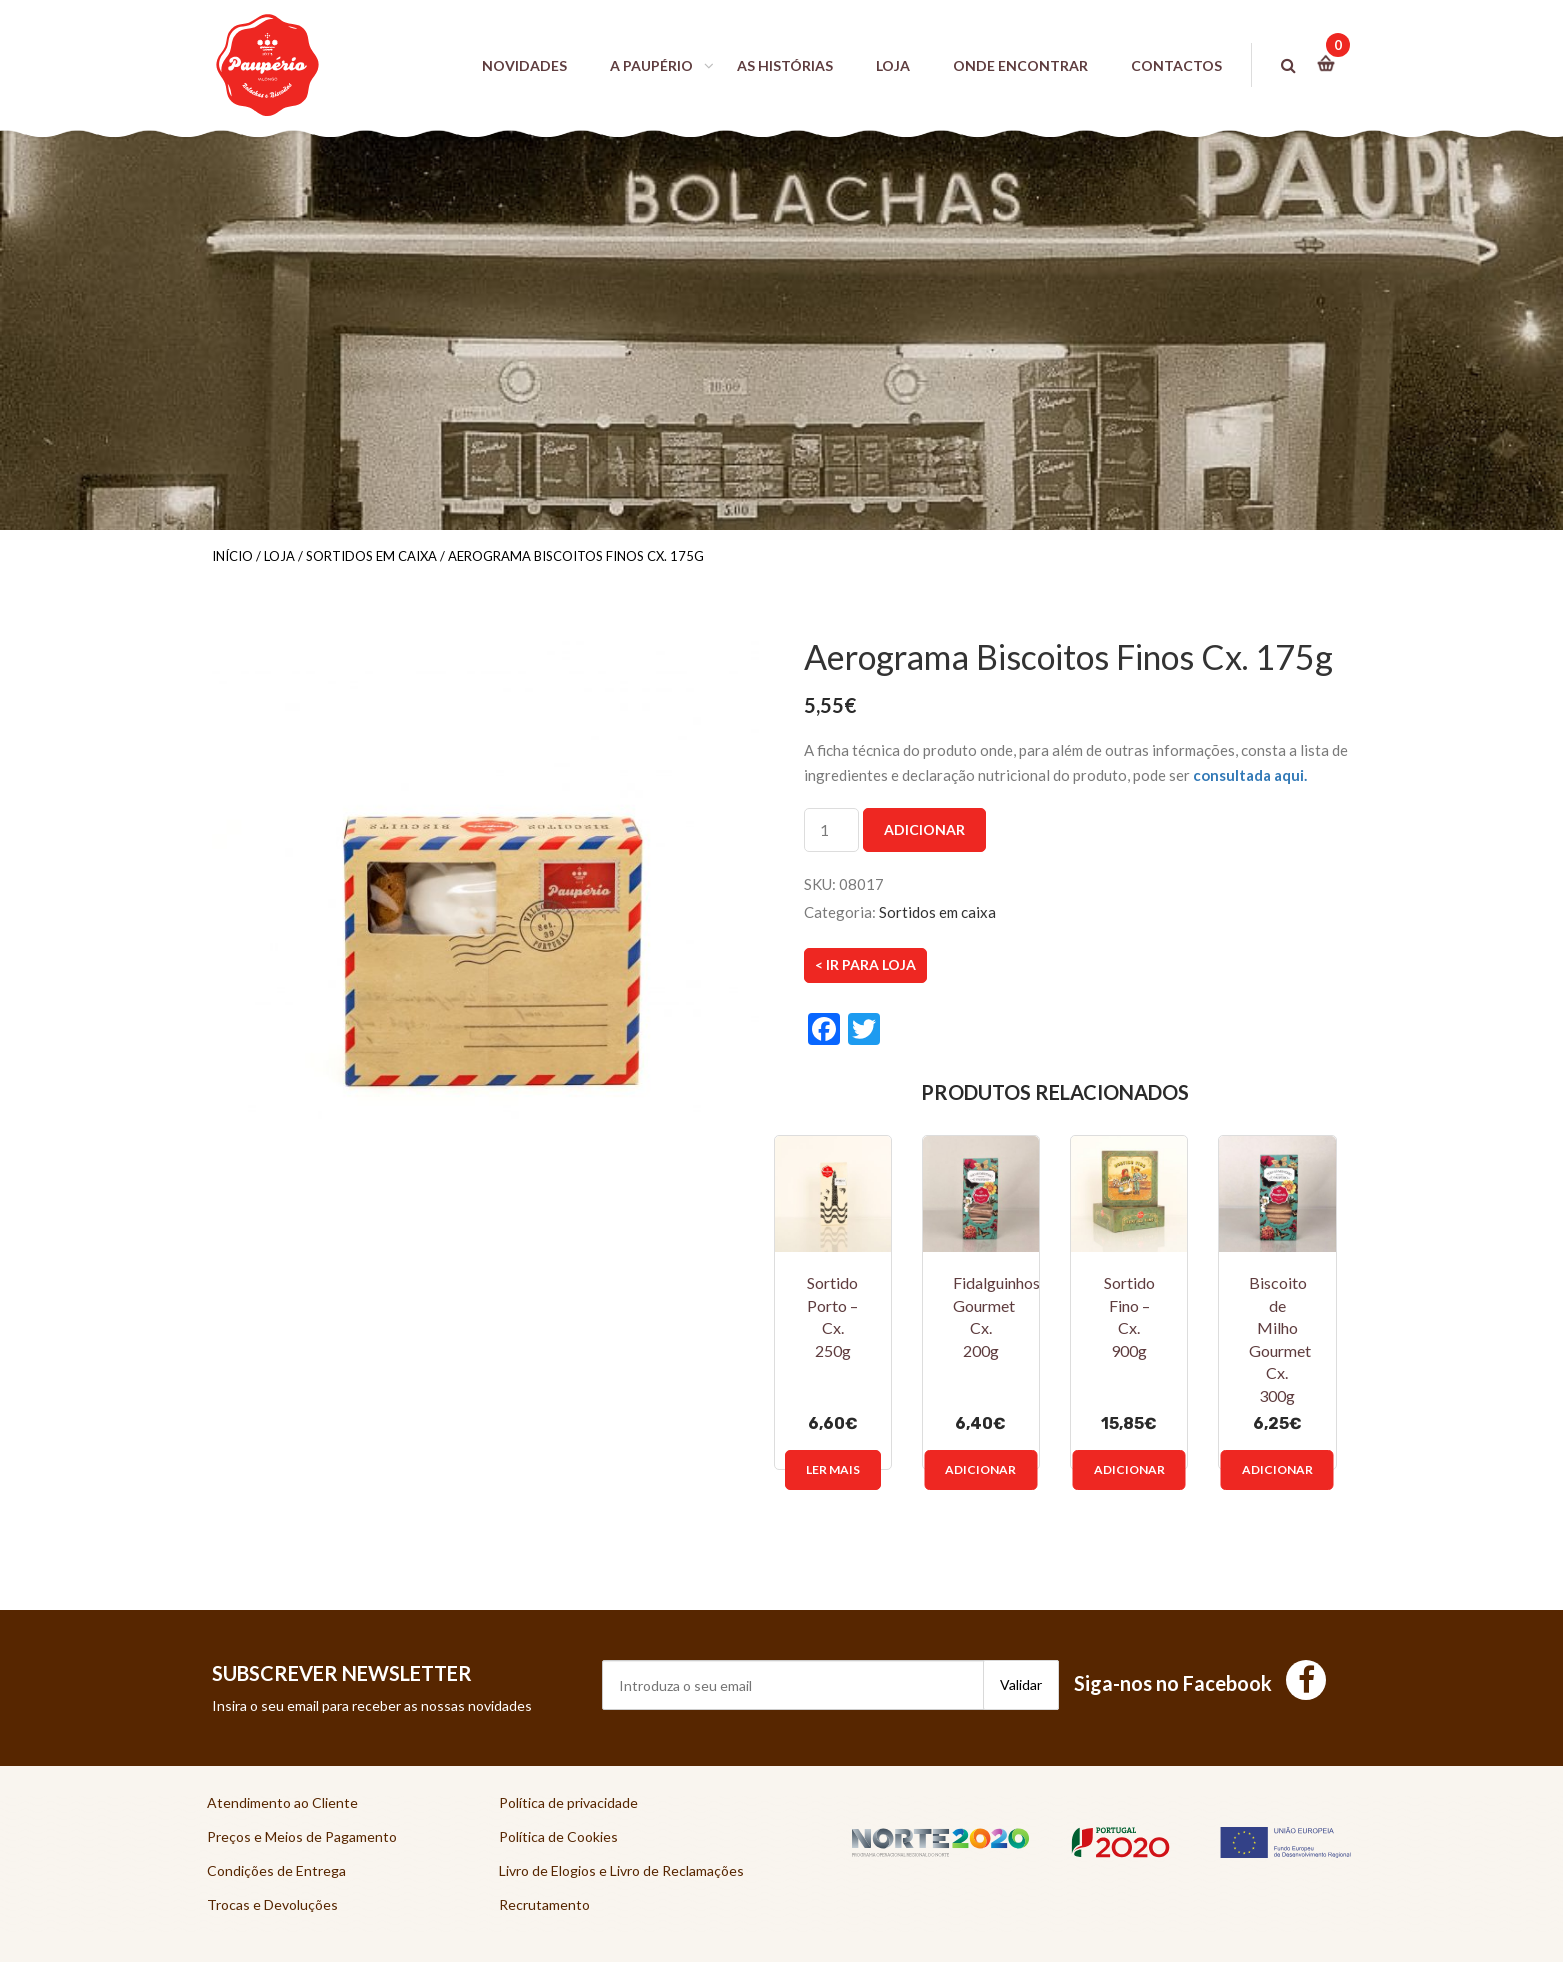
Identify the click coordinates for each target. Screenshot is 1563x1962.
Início (232, 556)
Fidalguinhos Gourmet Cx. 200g (996, 1316)
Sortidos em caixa (371, 556)
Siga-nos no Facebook (1200, 1683)
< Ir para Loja (865, 964)
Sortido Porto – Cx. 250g (832, 1316)
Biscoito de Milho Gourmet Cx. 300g (1280, 1339)
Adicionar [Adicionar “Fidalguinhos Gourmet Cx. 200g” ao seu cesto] (980, 1469)
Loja (279, 556)
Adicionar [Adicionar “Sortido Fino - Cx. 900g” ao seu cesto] (1129, 1469)
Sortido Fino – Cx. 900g (1129, 1316)
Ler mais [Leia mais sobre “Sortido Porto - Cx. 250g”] (833, 1469)
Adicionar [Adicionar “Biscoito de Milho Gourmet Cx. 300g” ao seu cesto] (1277, 1469)
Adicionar (924, 829)
